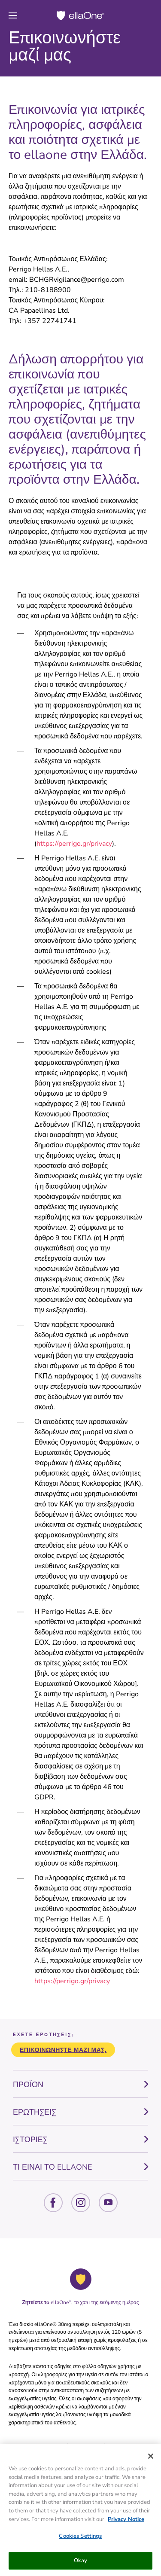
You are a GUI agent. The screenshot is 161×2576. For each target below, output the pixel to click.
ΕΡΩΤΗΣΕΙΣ (34, 2112)
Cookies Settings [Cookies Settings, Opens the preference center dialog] (80, 2538)
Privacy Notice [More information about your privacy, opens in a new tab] (126, 2521)
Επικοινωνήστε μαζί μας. (63, 2050)
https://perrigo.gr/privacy (74, 843)
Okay (81, 2562)
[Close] (150, 2457)
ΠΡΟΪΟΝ (28, 2084)
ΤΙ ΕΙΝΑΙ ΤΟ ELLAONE (52, 2167)
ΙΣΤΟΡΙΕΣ (30, 2139)
